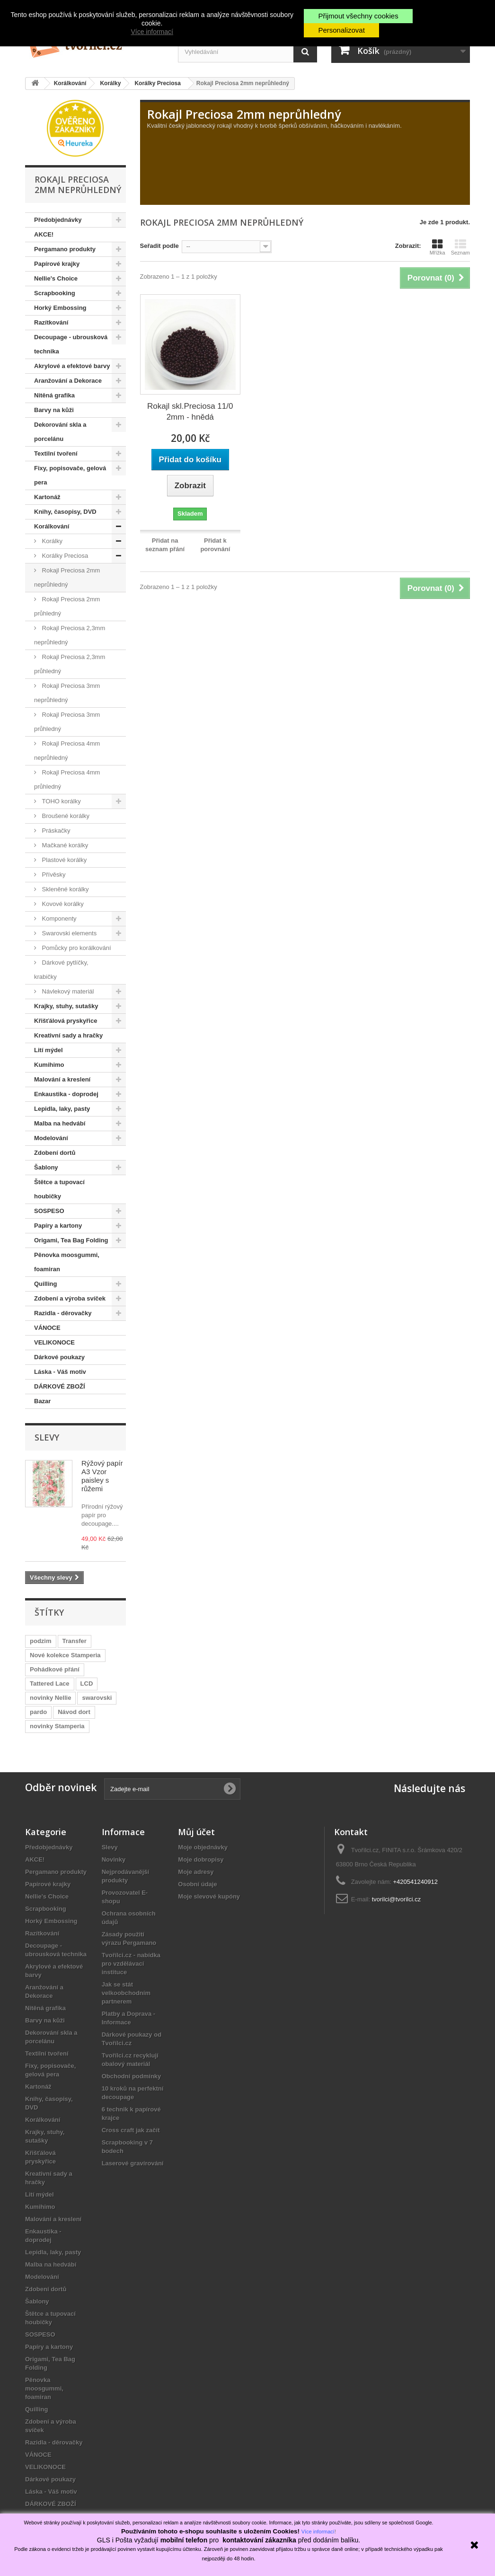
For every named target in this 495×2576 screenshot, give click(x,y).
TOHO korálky (60, 801)
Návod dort (74, 1711)
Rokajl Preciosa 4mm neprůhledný (67, 750)
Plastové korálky (63, 859)
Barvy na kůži (54, 409)
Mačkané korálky (64, 845)
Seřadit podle (159, 245)
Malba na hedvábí (59, 1123)
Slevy (47, 1437)
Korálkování (51, 526)
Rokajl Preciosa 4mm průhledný (67, 779)
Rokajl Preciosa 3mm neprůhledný (67, 692)
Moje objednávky (203, 1847)
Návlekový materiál (67, 991)
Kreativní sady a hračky (68, 1035)
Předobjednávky (57, 219)
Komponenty (58, 918)
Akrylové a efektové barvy (72, 365)
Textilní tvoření (56, 453)
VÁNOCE (47, 1327)
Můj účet (196, 1831)
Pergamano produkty (65, 249)
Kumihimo (49, 1064)
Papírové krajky (57, 263)
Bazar (42, 1401)
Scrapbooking (54, 293)
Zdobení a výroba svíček (70, 1298)
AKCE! (43, 234)
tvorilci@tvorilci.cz (396, 1899)
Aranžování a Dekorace (68, 380)
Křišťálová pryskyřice (65, 1020)
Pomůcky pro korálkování (75, 947)
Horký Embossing (60, 307)
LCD (86, 1683)
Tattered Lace (50, 1683)
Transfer (74, 1640)
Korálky (51, 541)
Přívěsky (52, 874)
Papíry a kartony (58, 1225)
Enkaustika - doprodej (66, 1094)
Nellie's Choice (56, 278)
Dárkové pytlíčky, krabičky (61, 969)
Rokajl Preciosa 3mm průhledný (67, 721)
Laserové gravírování (133, 2163)
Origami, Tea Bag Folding (71, 1240)
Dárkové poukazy (59, 1357)
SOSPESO (49, 1210)
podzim (41, 1640)
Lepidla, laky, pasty (62, 1108)
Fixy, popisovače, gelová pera (70, 475)
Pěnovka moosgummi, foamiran (66, 1262)
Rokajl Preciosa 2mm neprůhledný (67, 577)
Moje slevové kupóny (209, 1896)
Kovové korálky (62, 903)
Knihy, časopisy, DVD (65, 511)
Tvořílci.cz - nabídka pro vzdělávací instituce (131, 1964)
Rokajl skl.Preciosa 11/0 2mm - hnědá (190, 412)
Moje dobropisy (200, 1859)
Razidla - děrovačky (62, 1313)
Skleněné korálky (64, 889)
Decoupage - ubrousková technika (70, 344)
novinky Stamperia (57, 1726)
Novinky (114, 1859)
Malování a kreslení (62, 1079)
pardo (38, 1711)
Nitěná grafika (54, 395)
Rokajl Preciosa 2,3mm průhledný (69, 664)
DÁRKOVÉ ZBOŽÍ (59, 1386)
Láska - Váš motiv (60, 1371)
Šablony (46, 1167)
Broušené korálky (64, 815)
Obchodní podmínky (131, 2076)
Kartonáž (47, 497)
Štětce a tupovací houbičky (59, 1189)
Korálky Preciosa (64, 555)
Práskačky (55, 830)
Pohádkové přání (55, 1669)
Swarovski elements (68, 933)
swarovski (97, 1697)
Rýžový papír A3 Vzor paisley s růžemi (102, 1476)
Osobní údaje (197, 1884)
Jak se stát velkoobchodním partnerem (126, 1993)
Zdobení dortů (54, 1152)
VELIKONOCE (54, 1342)
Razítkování (51, 322)
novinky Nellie (50, 1697)
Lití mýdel (48, 1050)
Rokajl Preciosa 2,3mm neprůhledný (69, 635)
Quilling (45, 1283)
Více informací (152, 31)
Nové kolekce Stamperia (65, 1655)
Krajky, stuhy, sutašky (66, 1006)
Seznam (460, 246)
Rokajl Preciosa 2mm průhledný (67, 606)
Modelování (51, 1138)
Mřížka (437, 246)
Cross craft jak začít (131, 2130)
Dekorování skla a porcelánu (60, 431)
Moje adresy (195, 1871)
